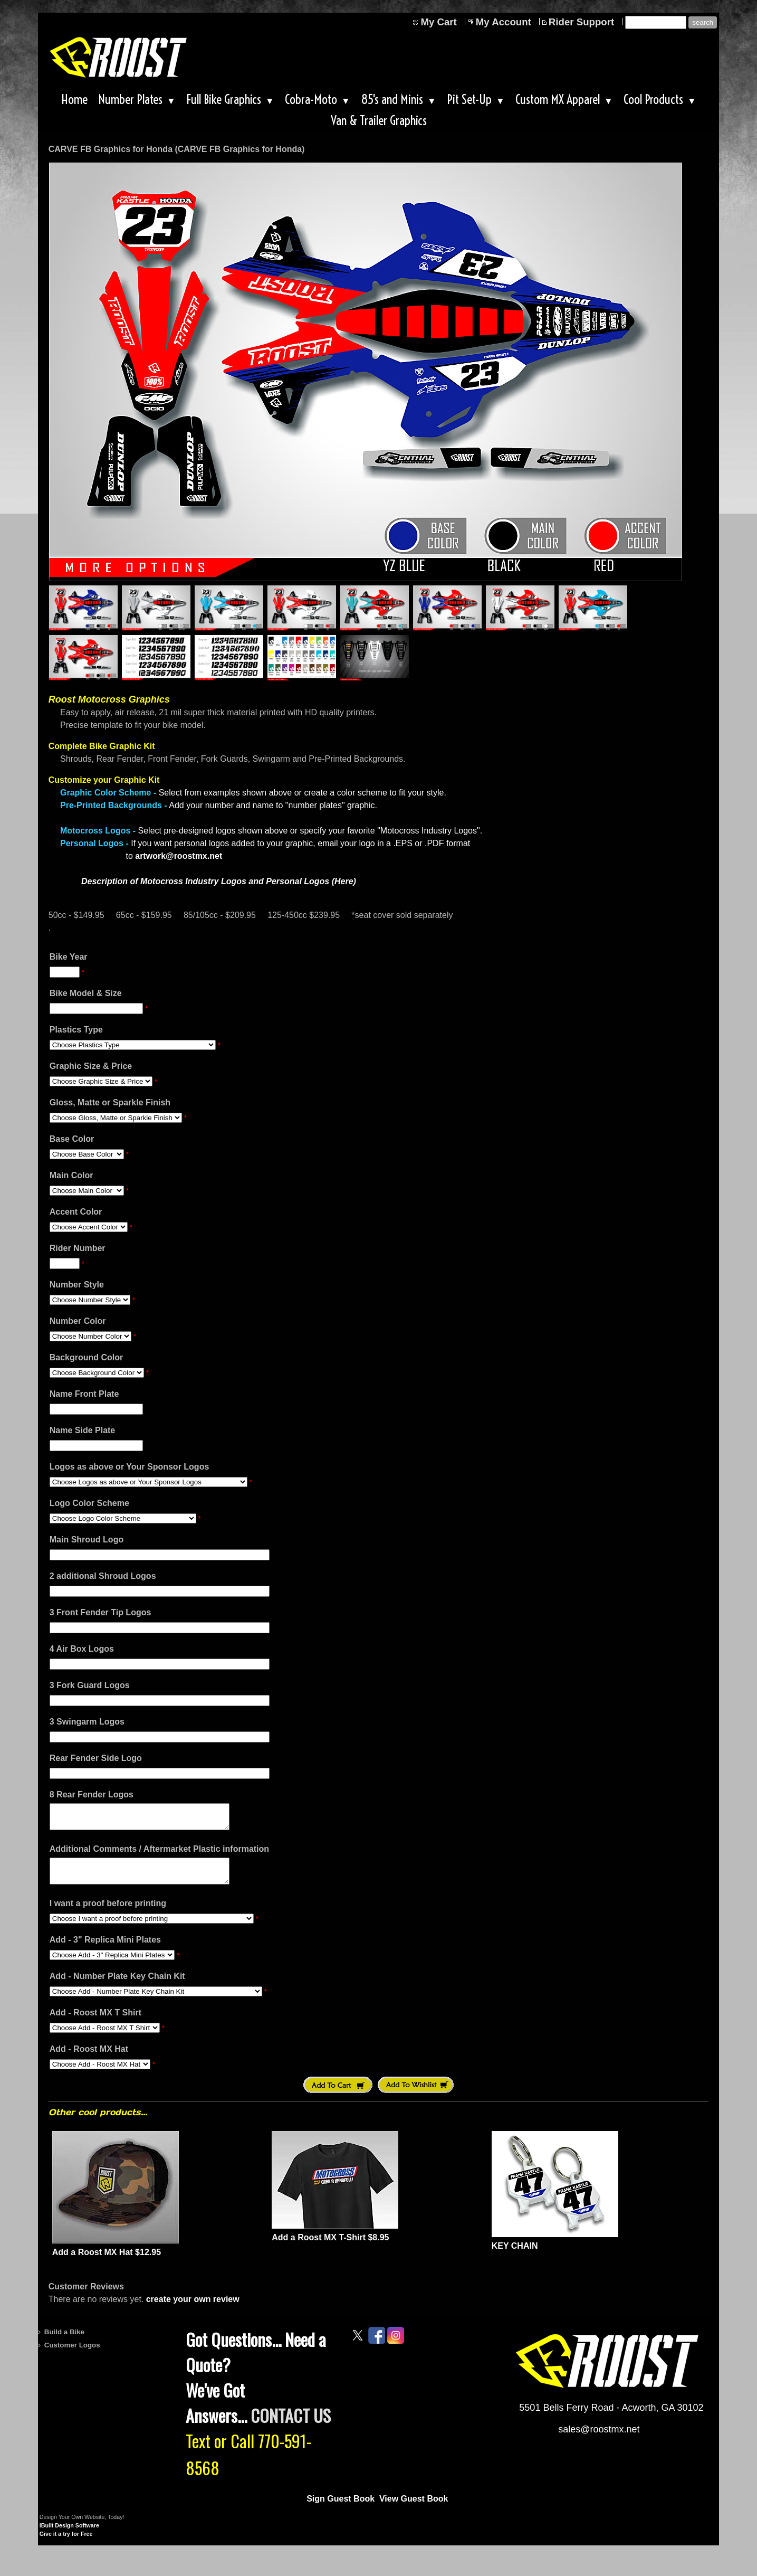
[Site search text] (655, 22)
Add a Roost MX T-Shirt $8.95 (330, 2246)
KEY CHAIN (515, 2255)
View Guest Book (413, 2508)
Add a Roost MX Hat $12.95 (106, 2261)
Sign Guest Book (340, 2508)
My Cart (438, 21)
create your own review (192, 2308)
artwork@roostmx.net (178, 855)
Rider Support (581, 21)
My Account (503, 21)
